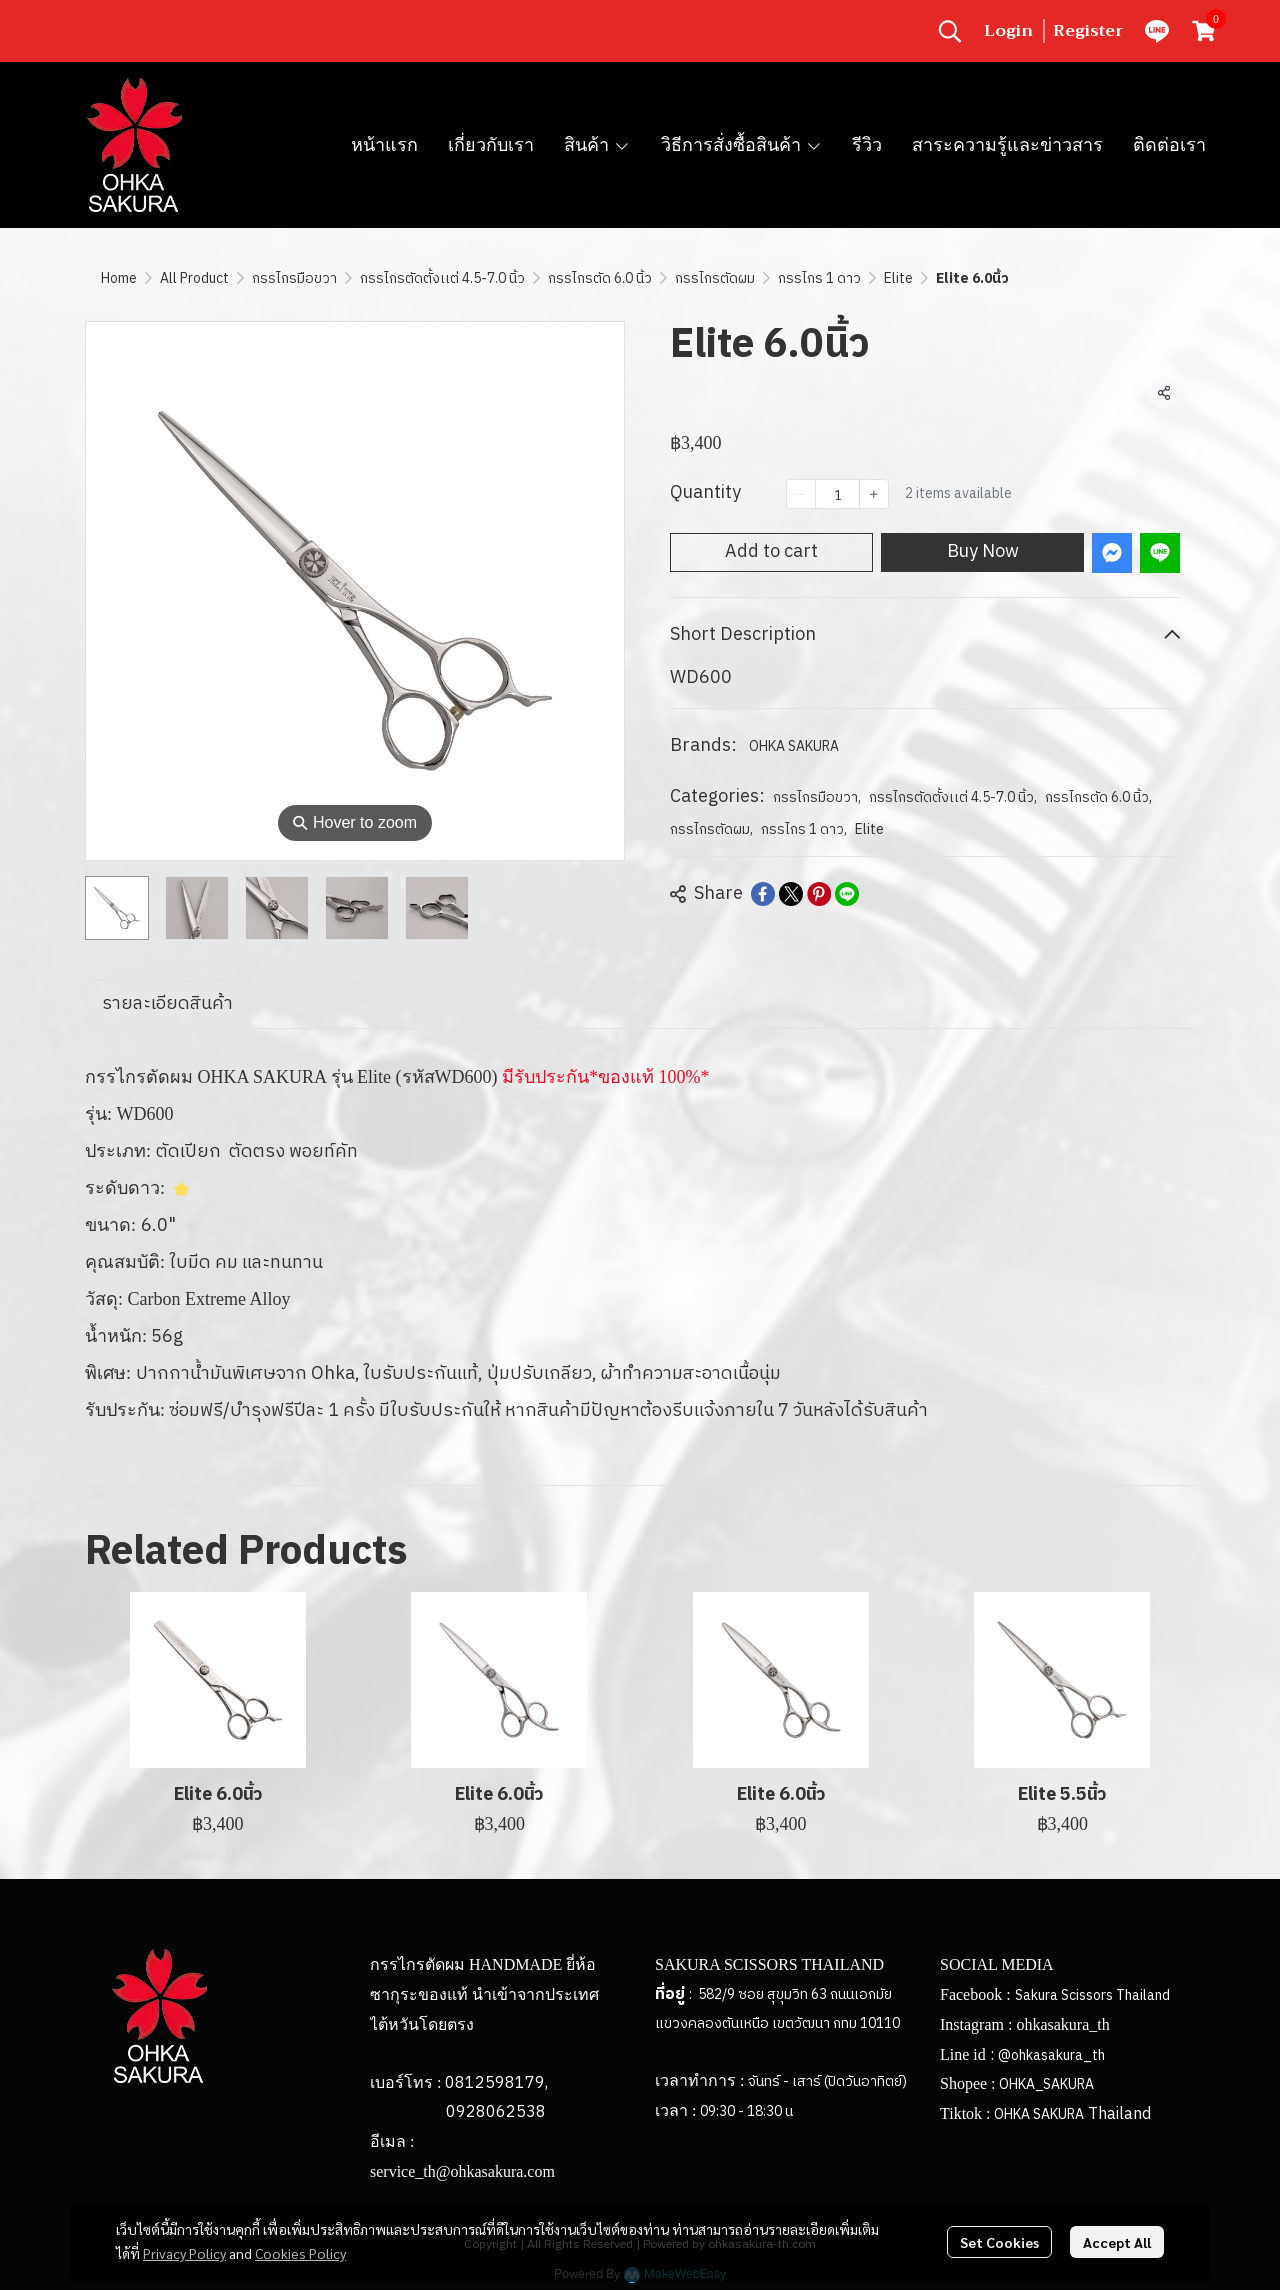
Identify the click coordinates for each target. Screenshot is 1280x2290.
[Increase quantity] (874, 494)
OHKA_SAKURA (1046, 2084)
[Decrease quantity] (801, 494)
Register (1088, 31)
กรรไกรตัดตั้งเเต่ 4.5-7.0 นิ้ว (442, 278)
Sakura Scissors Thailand (1092, 1995)
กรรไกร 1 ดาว (819, 278)
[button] (950, 31)
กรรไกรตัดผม (715, 278)
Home (119, 278)
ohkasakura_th (1062, 2024)
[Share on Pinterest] (819, 894)
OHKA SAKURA (794, 746)
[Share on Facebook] (763, 894)
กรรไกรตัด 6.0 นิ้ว (600, 278)
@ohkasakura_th (1051, 2055)
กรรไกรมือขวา (294, 278)
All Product (194, 278)
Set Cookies (999, 2242)
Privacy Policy (184, 2253)
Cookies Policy (300, 2253)
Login (1008, 31)
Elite (898, 278)
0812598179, (496, 2083)
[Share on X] (791, 894)
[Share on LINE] (847, 894)
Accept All (1117, 2242)
